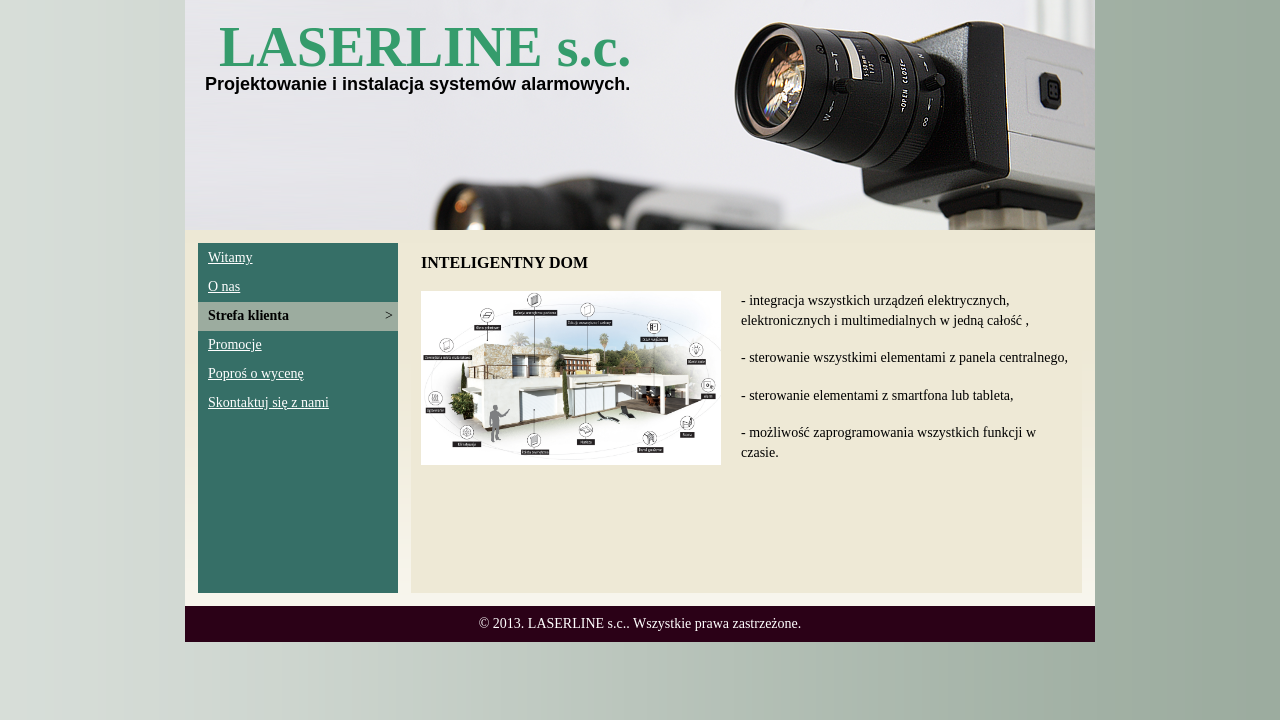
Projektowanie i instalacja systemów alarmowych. (417, 84)
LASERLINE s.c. (425, 47)
